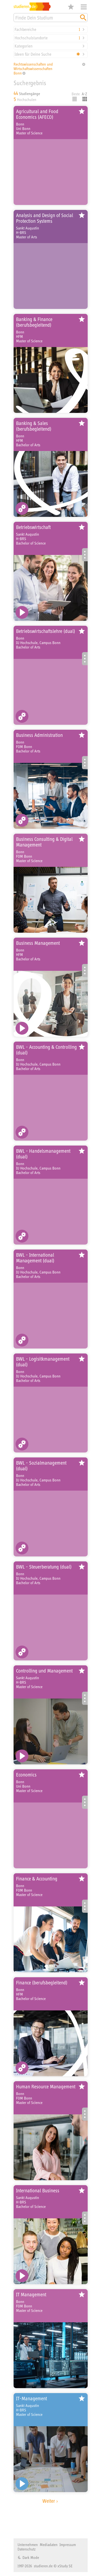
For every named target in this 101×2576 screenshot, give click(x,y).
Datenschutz (27, 2549)
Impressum (68, 2544)
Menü (84, 7)
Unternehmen (28, 2544)
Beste (76, 94)
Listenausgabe (75, 99)
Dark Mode (30, 2557)
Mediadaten (49, 2544)
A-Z (84, 94)
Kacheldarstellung (85, 99)
